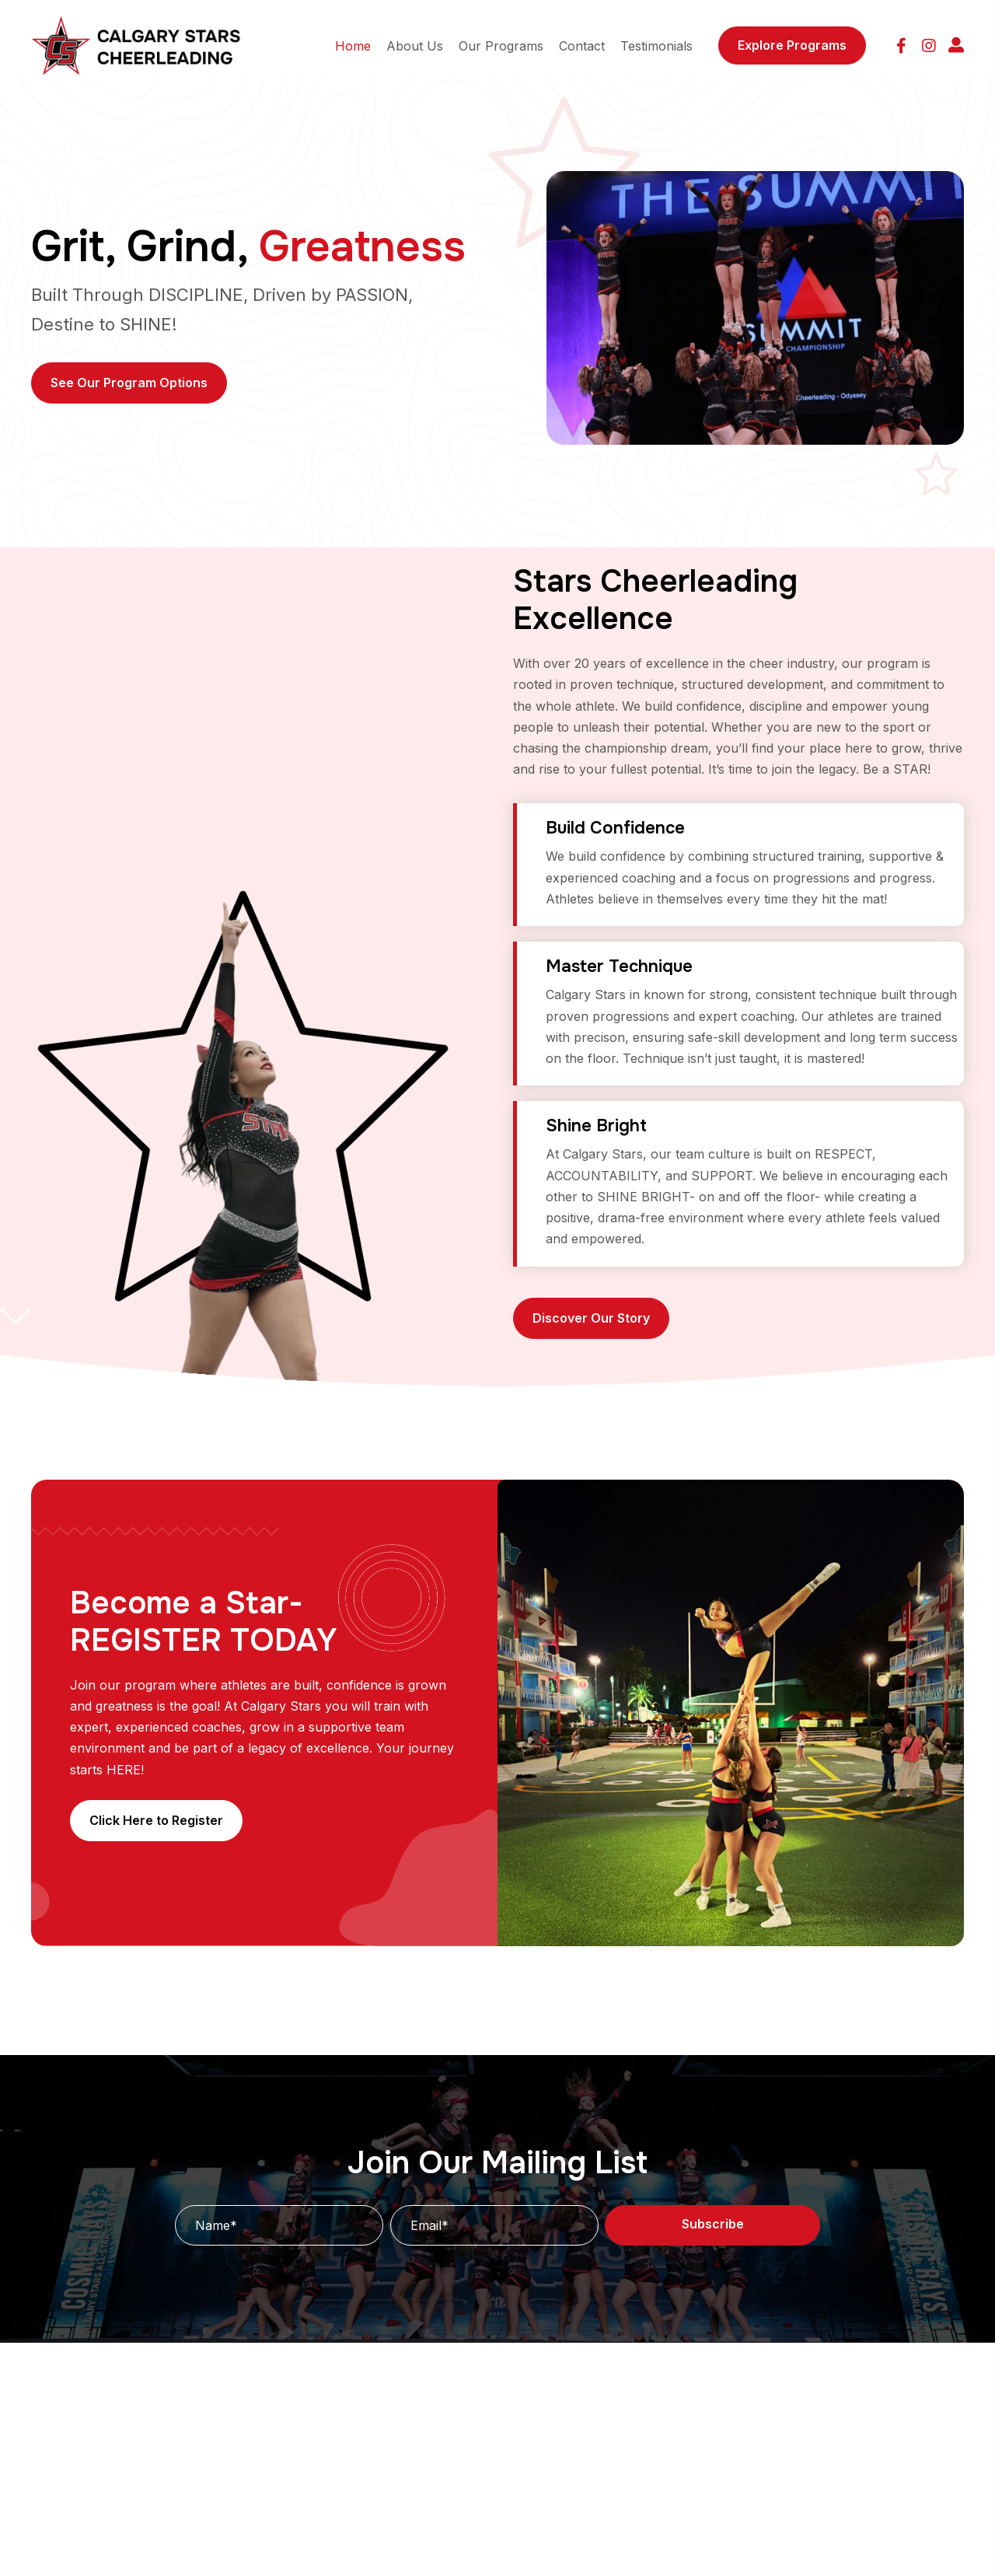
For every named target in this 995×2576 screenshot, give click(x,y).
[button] (901, 45)
